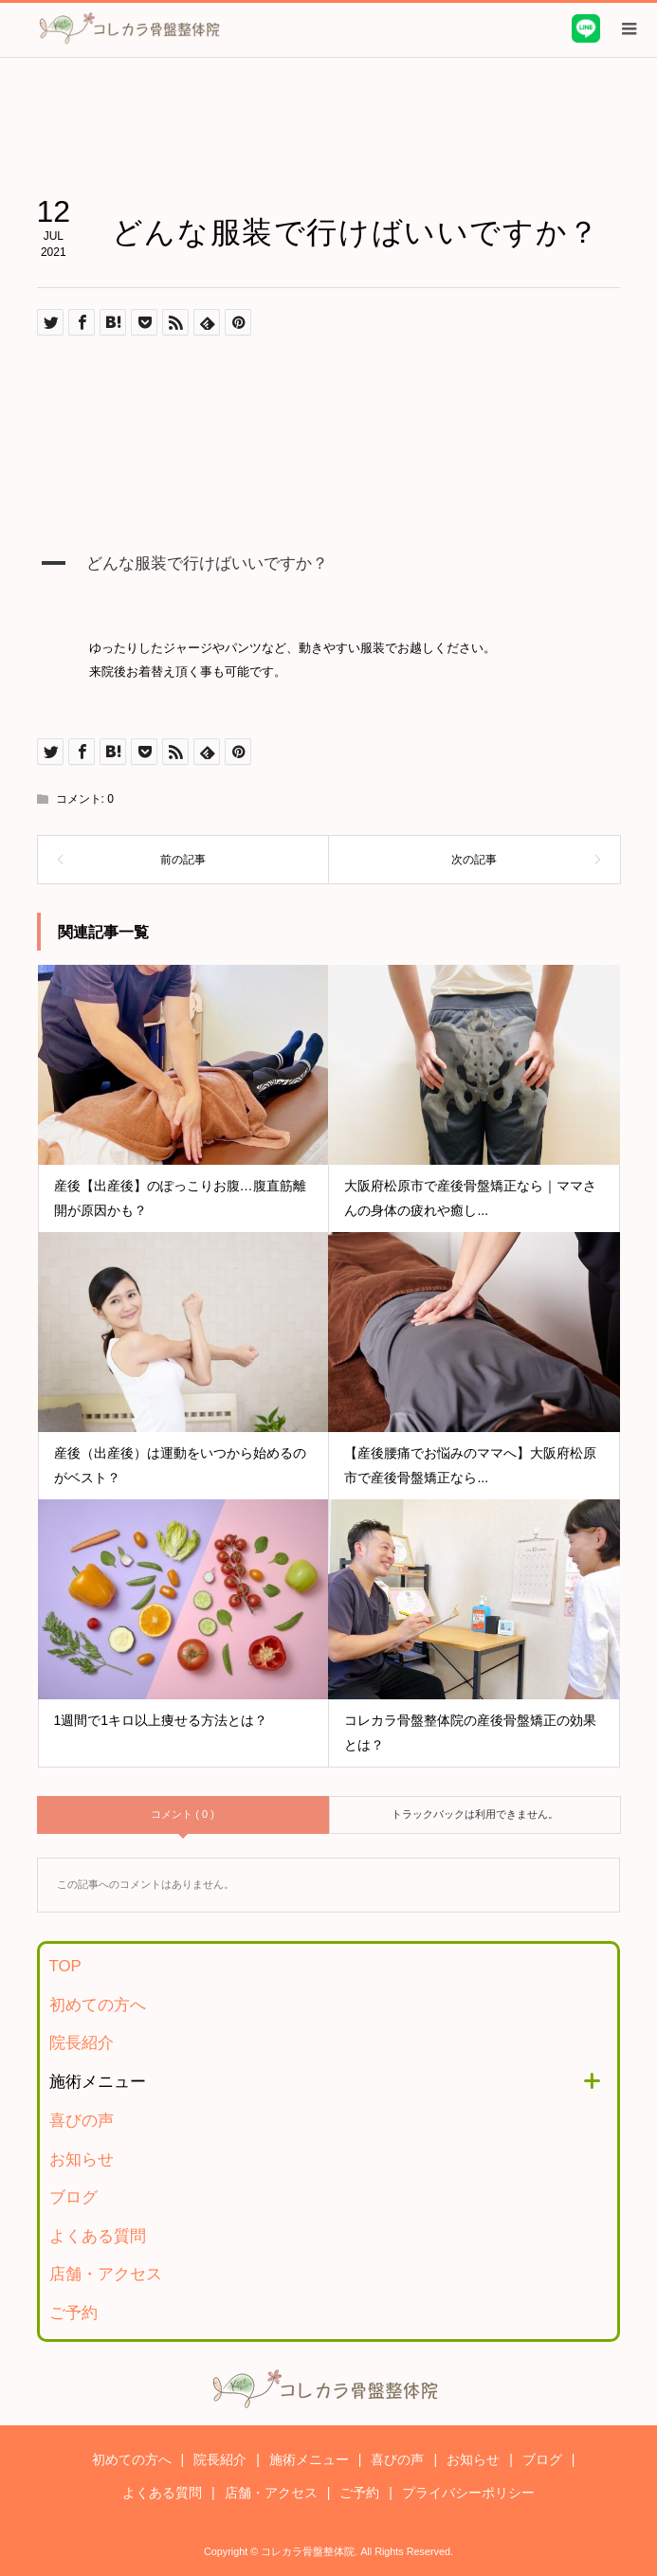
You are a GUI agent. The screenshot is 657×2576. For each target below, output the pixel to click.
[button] (329, 576)
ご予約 (73, 2313)
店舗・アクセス (105, 2274)
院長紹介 (81, 2043)
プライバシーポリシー (468, 2492)
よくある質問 (97, 2236)
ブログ (73, 2197)
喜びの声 (81, 2121)
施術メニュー (97, 2082)
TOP (65, 1966)
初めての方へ (97, 2005)
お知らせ (81, 2159)
